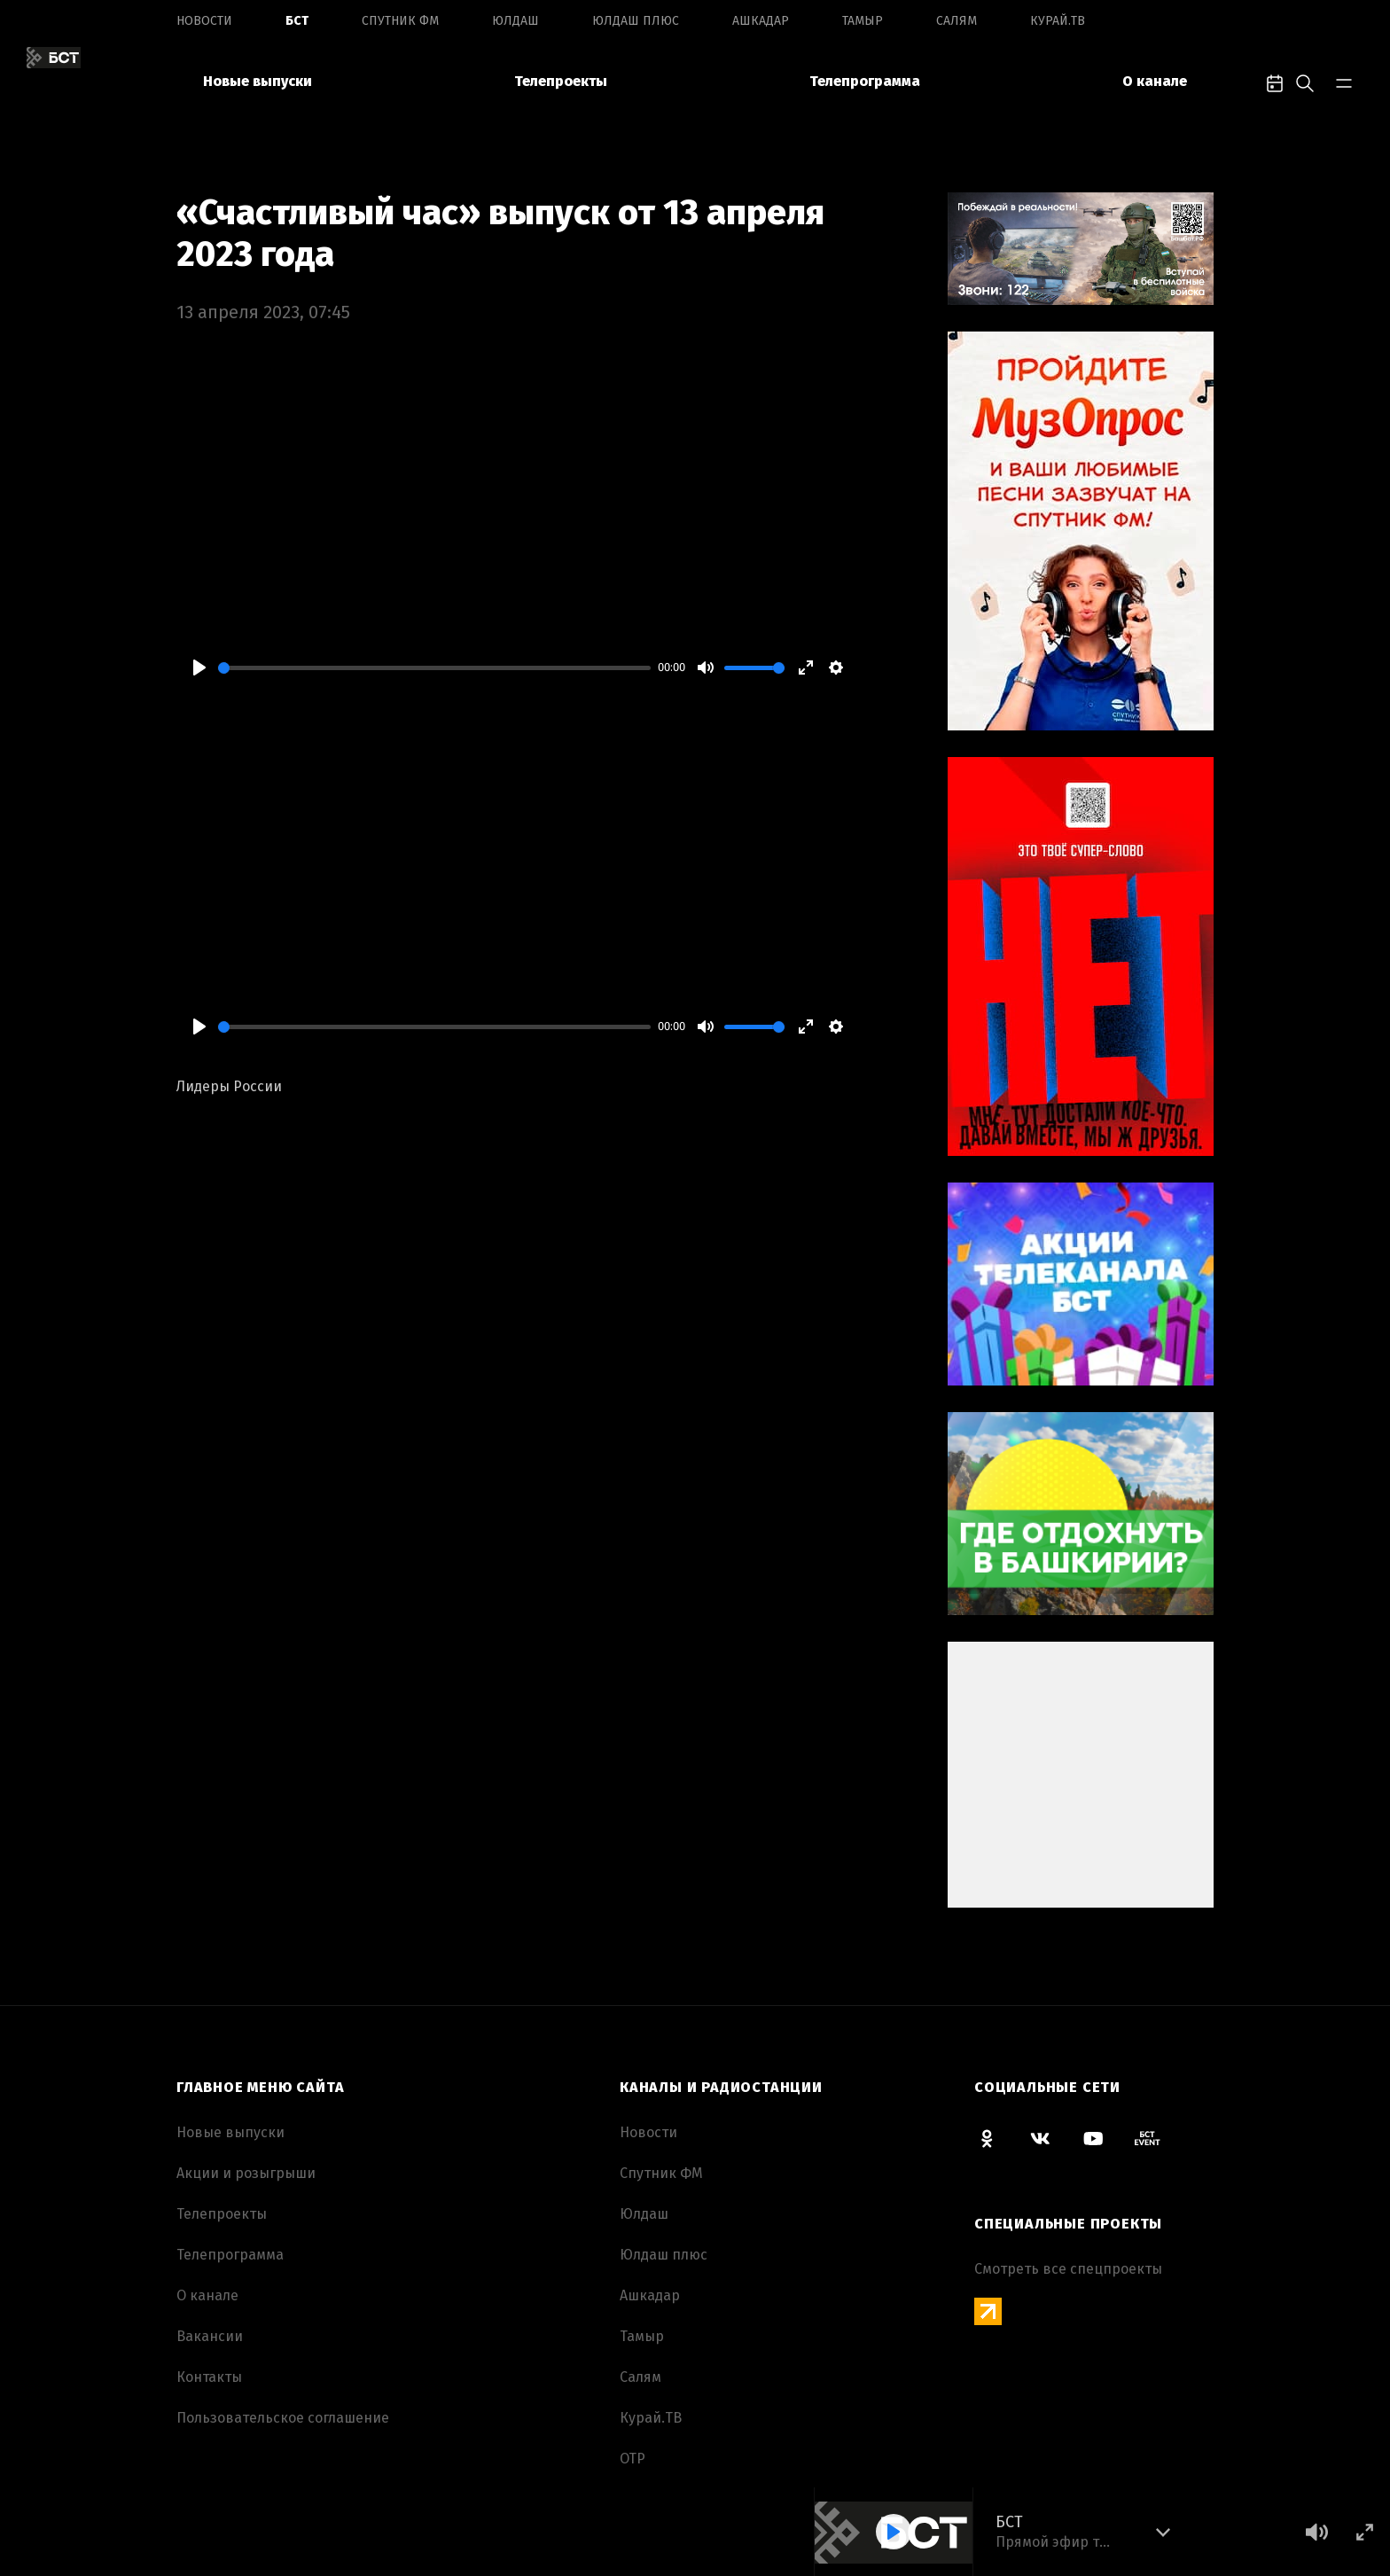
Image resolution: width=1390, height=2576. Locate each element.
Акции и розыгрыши (246, 2173)
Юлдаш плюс (635, 20)
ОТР (632, 2458)
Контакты (209, 2377)
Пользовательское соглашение (282, 2417)
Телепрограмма (864, 81)
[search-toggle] (1304, 81)
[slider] (434, 668)
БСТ (296, 20)
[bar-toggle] (1343, 81)
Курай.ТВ (1057, 20)
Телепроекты (560, 81)
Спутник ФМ (400, 20)
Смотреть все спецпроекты (1068, 2268)
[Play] (199, 667)
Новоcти (204, 20)
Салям (956, 20)
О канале (1154, 81)
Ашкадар (760, 20)
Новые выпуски (257, 81)
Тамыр (862, 20)
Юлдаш (515, 20)
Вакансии (209, 2336)
